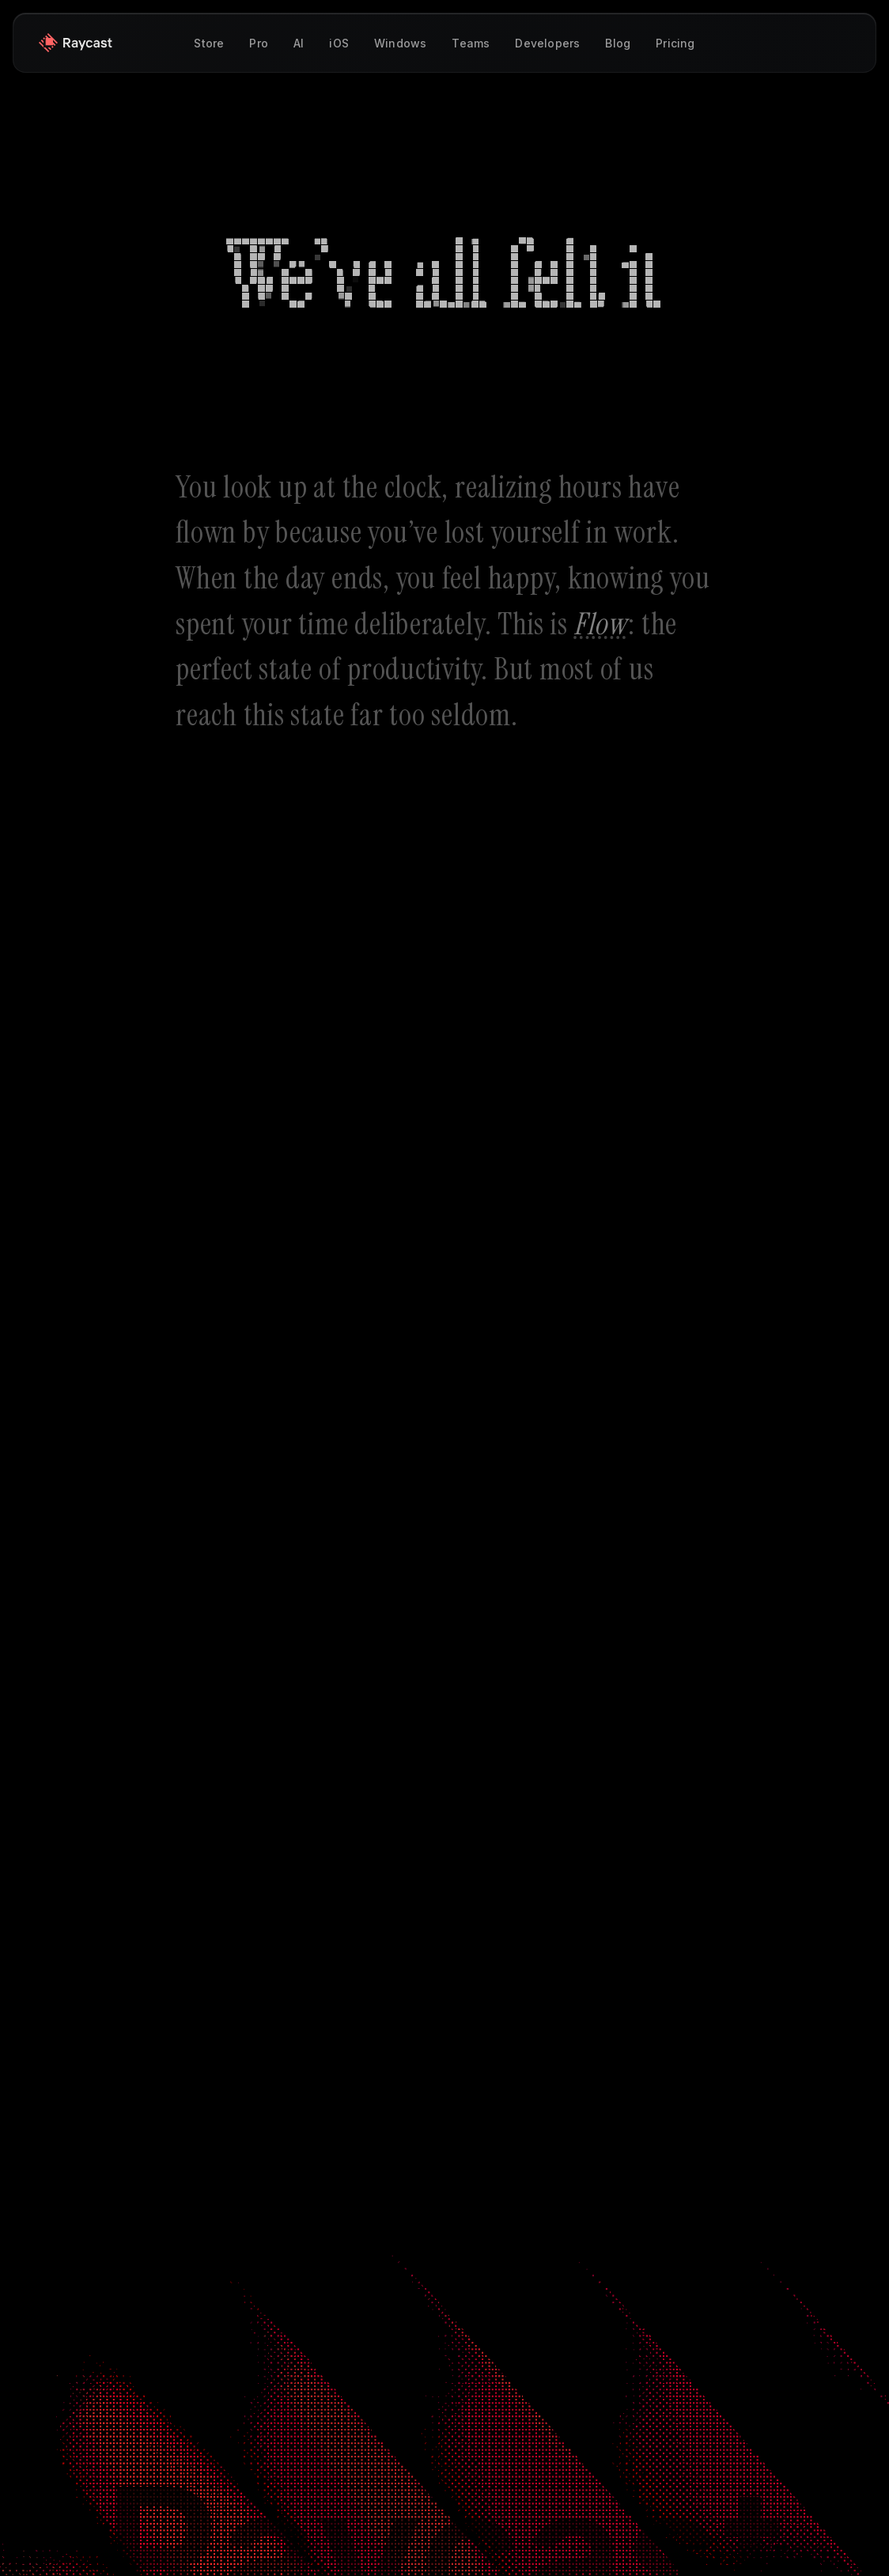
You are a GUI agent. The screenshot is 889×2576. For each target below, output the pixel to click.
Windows (400, 43)
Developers (547, 43)
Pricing (675, 43)
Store (209, 43)
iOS (339, 43)
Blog (617, 43)
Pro (258, 43)
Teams (471, 43)
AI (298, 43)
